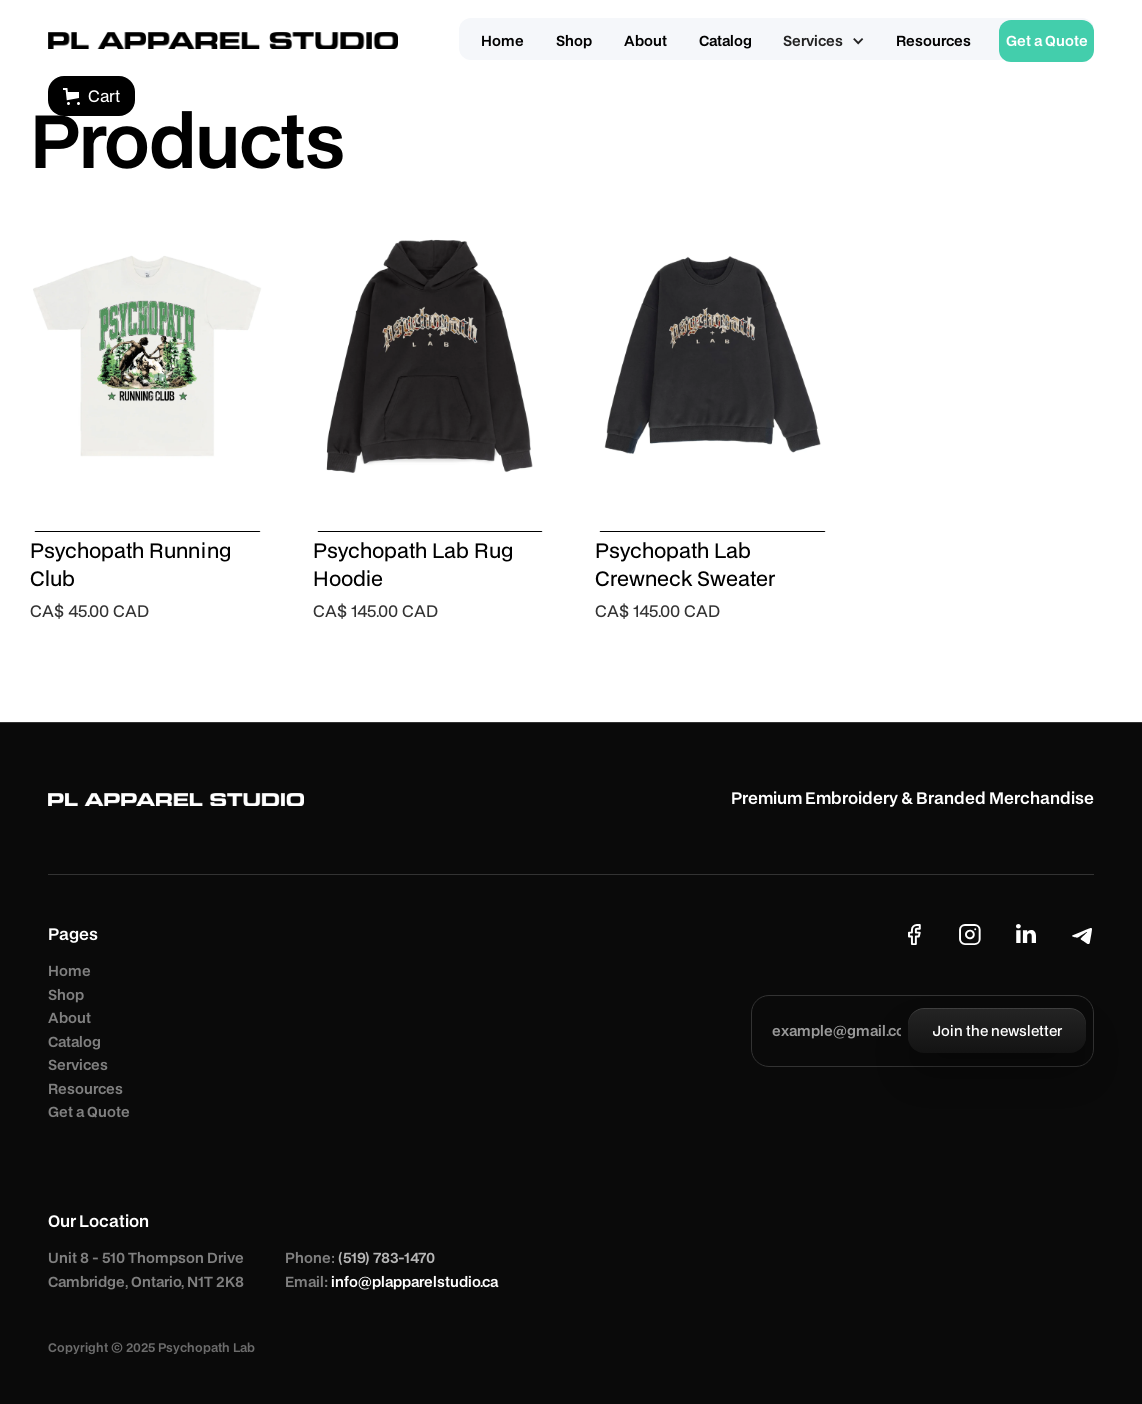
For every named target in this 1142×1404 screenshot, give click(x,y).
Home (69, 970)
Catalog (74, 1041)
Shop (66, 994)
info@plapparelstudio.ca (414, 1281)
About (69, 1017)
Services (78, 1064)
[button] (824, 41)
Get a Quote (89, 1111)
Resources (85, 1088)
